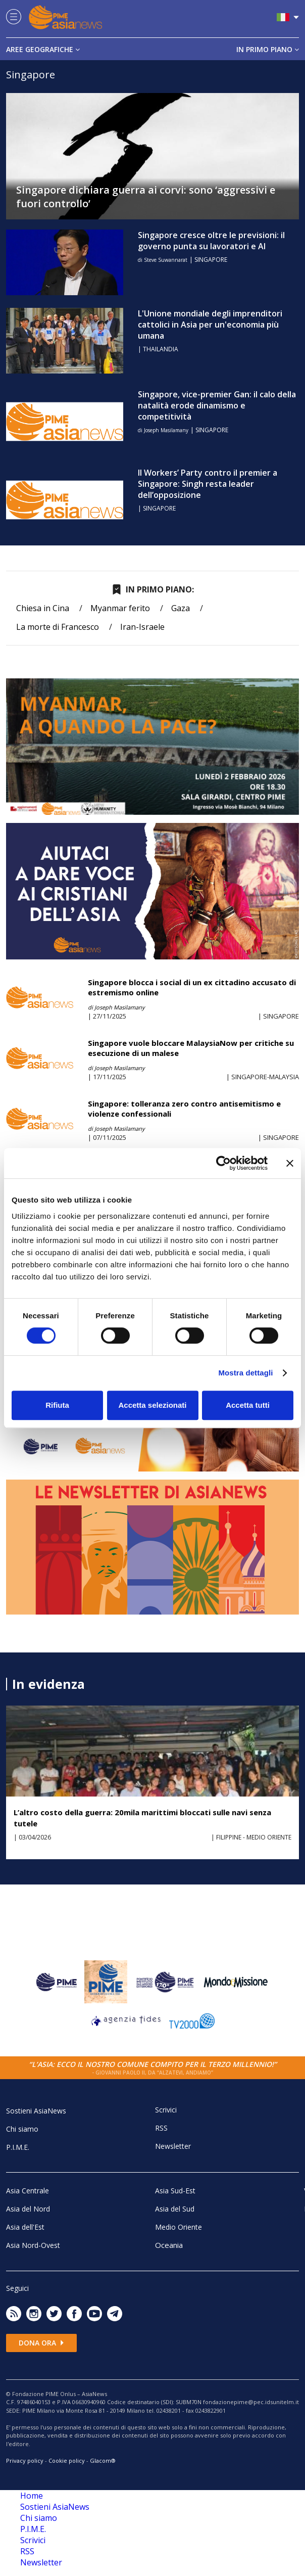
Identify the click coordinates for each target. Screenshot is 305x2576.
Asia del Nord (28, 2209)
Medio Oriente (178, 2227)
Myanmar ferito (120, 608)
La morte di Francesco (57, 626)
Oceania (169, 2245)
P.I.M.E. (17, 2147)
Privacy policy (24, 2460)
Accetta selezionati (152, 1405)
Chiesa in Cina (42, 608)
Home (31, 2495)
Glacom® (103, 2460)
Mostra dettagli (245, 1372)
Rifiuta (57, 1405)
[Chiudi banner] (289, 1163)
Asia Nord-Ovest (33, 2245)
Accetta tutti (248, 1405)
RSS (161, 2128)
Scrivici (166, 2109)
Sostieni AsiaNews (36, 2110)
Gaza (180, 608)
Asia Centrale (27, 2190)
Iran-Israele (142, 626)
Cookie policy (66, 2460)
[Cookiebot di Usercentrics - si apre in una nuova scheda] (223, 1163)
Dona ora (41, 2343)
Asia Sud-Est (175, 2190)
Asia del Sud (174, 2209)
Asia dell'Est (25, 2227)
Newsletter (173, 2146)
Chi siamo (22, 2129)
